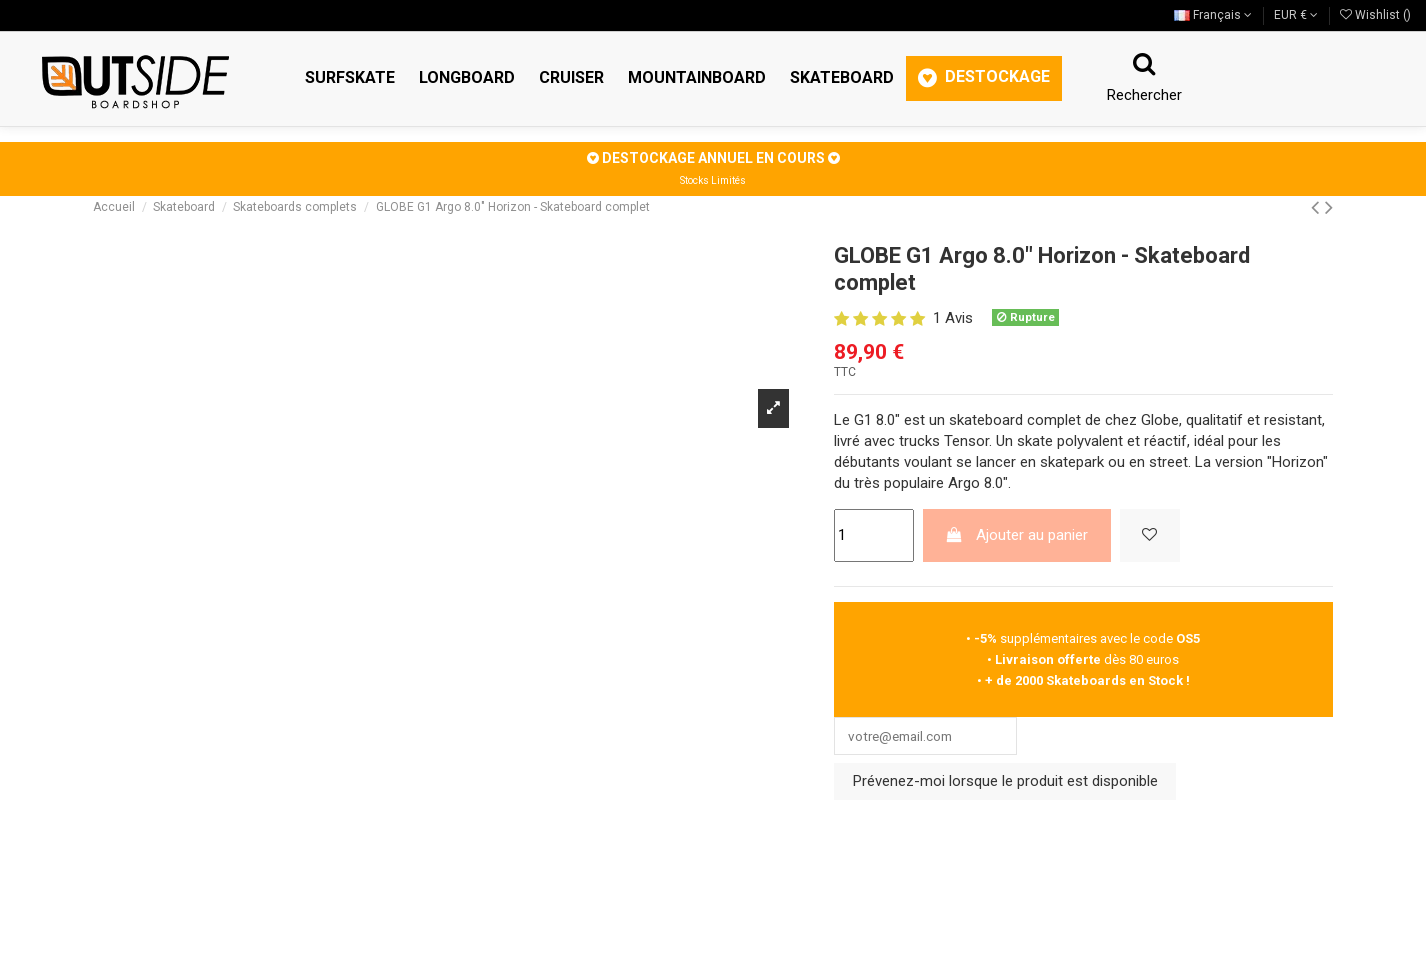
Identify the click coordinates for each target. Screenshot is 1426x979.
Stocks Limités (713, 180)
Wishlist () (1375, 15)
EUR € (1296, 15)
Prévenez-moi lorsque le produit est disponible (1005, 785)
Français (1213, 15)
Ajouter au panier (1016, 535)
